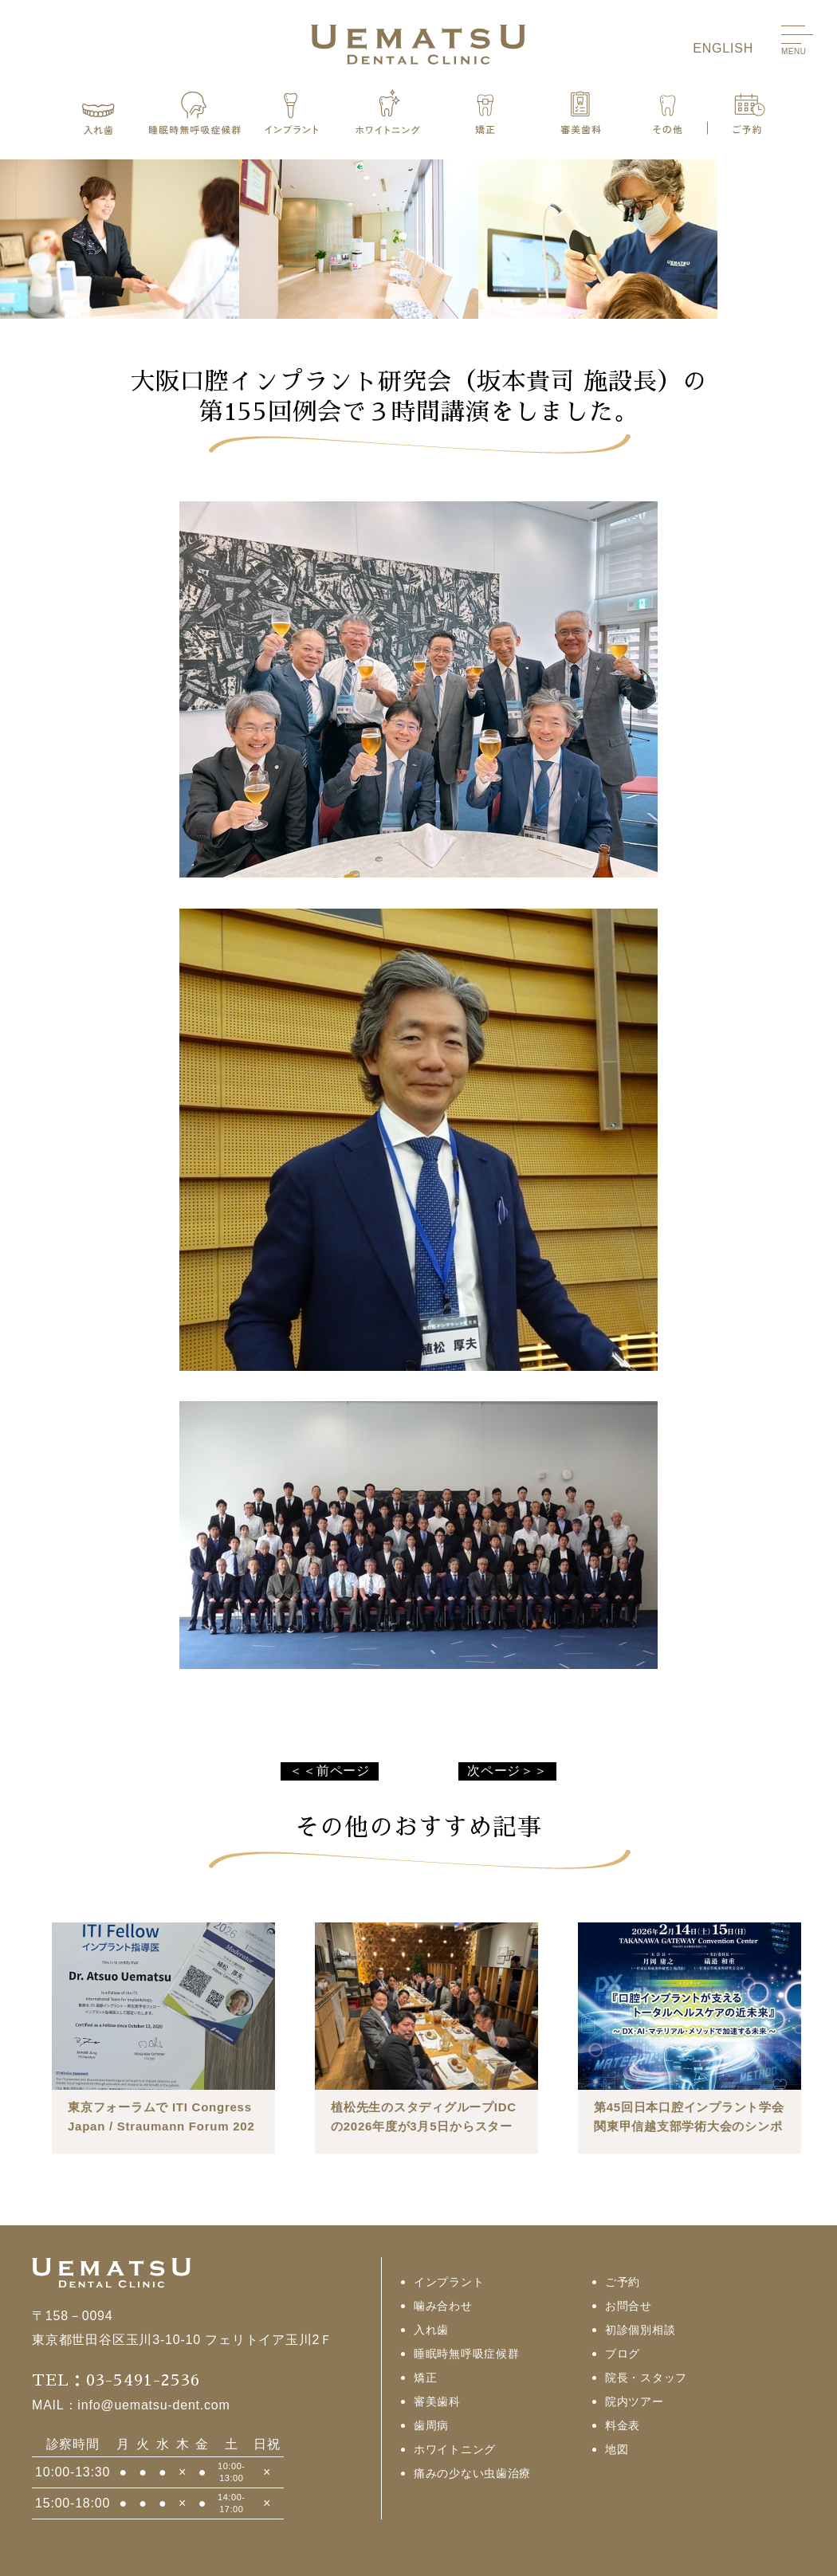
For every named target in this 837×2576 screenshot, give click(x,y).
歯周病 (431, 2425)
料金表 (622, 2425)
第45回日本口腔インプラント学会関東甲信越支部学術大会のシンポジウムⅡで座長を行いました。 (689, 2126)
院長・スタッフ (646, 2377)
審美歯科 (437, 2401)
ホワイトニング (455, 2449)
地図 (616, 2449)
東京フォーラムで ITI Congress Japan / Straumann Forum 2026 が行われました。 (161, 2126)
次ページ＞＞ (507, 1770)
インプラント (449, 2282)
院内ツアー (634, 2401)
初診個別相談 (640, 2329)
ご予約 (622, 2282)
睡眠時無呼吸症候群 (466, 2353)
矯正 (425, 2377)
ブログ (622, 2353)
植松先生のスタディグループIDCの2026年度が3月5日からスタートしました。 (424, 2126)
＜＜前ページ (329, 1770)
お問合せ (628, 2305)
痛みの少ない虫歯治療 (472, 2473)
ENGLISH (723, 48)
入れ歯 (431, 2329)
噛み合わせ (443, 2305)
